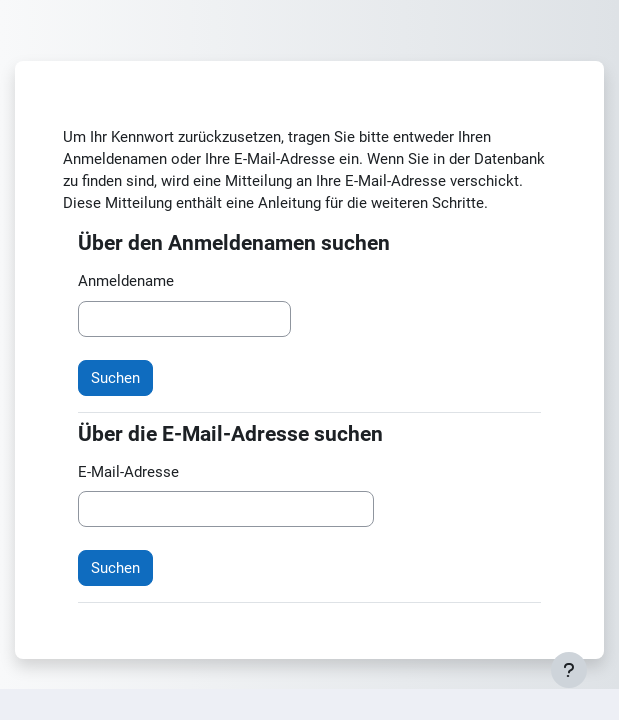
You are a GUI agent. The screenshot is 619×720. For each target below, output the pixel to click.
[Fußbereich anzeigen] (569, 670)
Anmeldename (126, 281)
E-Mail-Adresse (128, 472)
